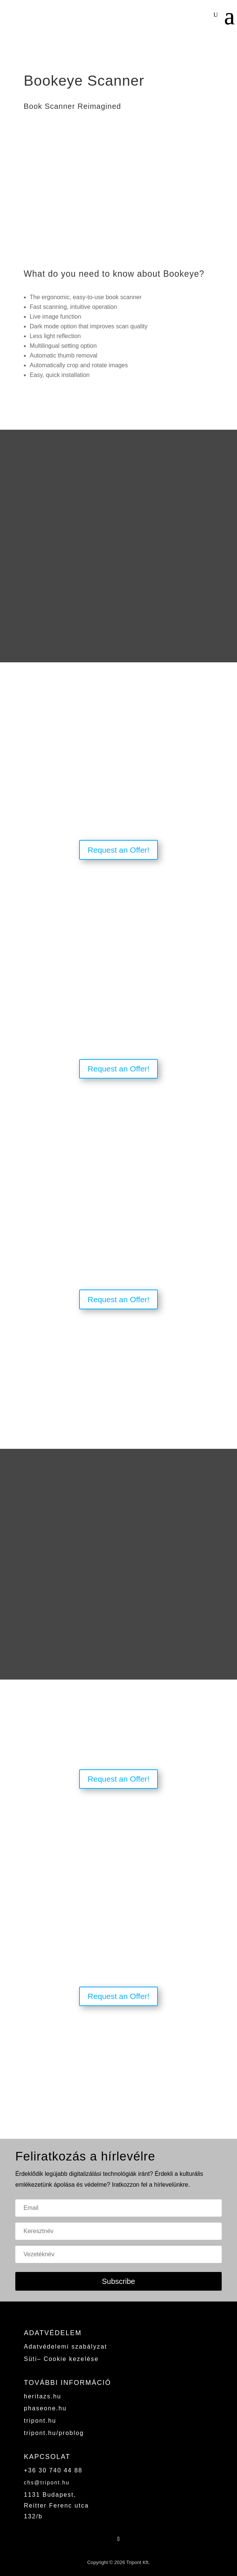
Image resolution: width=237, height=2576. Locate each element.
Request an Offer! (118, 850)
